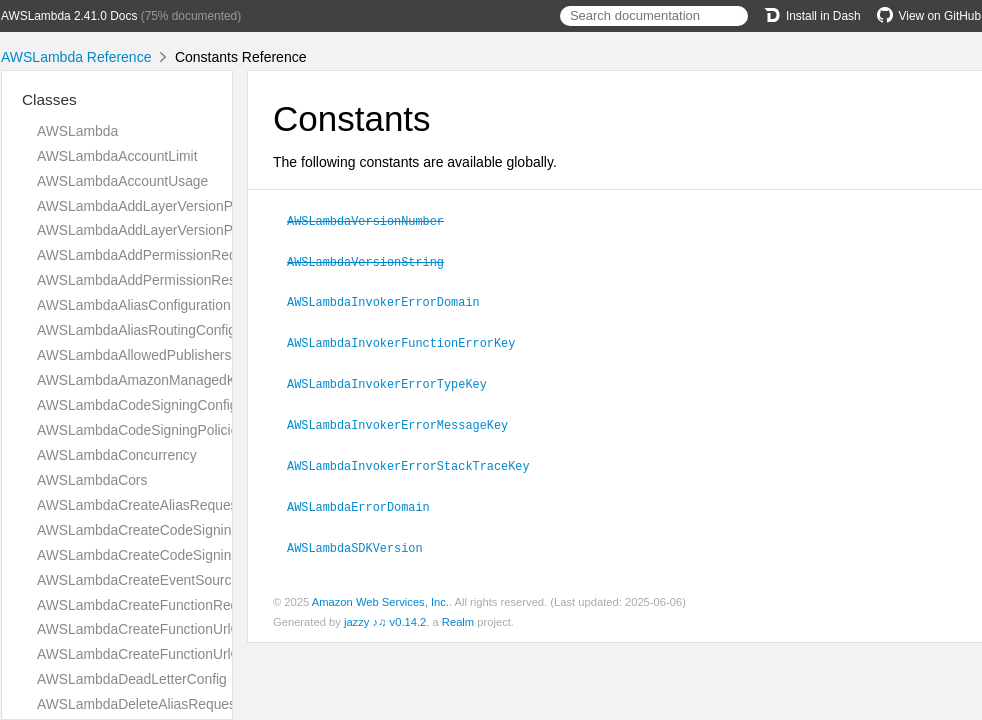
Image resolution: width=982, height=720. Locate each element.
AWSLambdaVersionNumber (374, 220)
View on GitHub (929, 16)
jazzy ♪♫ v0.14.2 (385, 613)
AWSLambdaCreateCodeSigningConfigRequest (184, 530)
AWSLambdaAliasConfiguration (134, 305)
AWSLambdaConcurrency (117, 455)
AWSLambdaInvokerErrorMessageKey (406, 419)
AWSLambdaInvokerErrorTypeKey (395, 379)
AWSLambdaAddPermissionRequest (150, 255)
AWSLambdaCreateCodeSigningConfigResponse (189, 555)
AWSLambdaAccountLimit (117, 156)
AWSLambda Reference (76, 57)
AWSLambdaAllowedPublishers (134, 355)
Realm (458, 613)
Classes (49, 99)
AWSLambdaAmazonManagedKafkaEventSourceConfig (209, 380)
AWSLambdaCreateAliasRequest (139, 505)
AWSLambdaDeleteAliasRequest (138, 704)
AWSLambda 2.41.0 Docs (69, 16)
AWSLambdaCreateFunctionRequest (151, 605)
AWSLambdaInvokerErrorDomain (392, 299)
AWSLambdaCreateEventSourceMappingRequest (190, 580)
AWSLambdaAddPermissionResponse (155, 280)
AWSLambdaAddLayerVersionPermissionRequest (190, 206)
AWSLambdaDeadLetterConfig (132, 679)
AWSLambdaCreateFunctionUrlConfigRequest (179, 629)
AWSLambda (77, 131)
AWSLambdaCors (92, 480)
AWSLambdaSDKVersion (363, 539)
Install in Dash (812, 16)
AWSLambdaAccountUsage (122, 181)
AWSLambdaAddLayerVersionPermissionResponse (196, 230)
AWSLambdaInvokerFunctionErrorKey (409, 339)
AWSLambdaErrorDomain (367, 499)
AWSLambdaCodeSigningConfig (137, 405)
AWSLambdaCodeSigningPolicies (141, 430)
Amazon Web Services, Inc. (380, 593)
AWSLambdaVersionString (374, 260)
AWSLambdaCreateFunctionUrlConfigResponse (185, 654)
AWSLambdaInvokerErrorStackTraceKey (417, 459)
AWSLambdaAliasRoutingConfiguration (157, 330)
